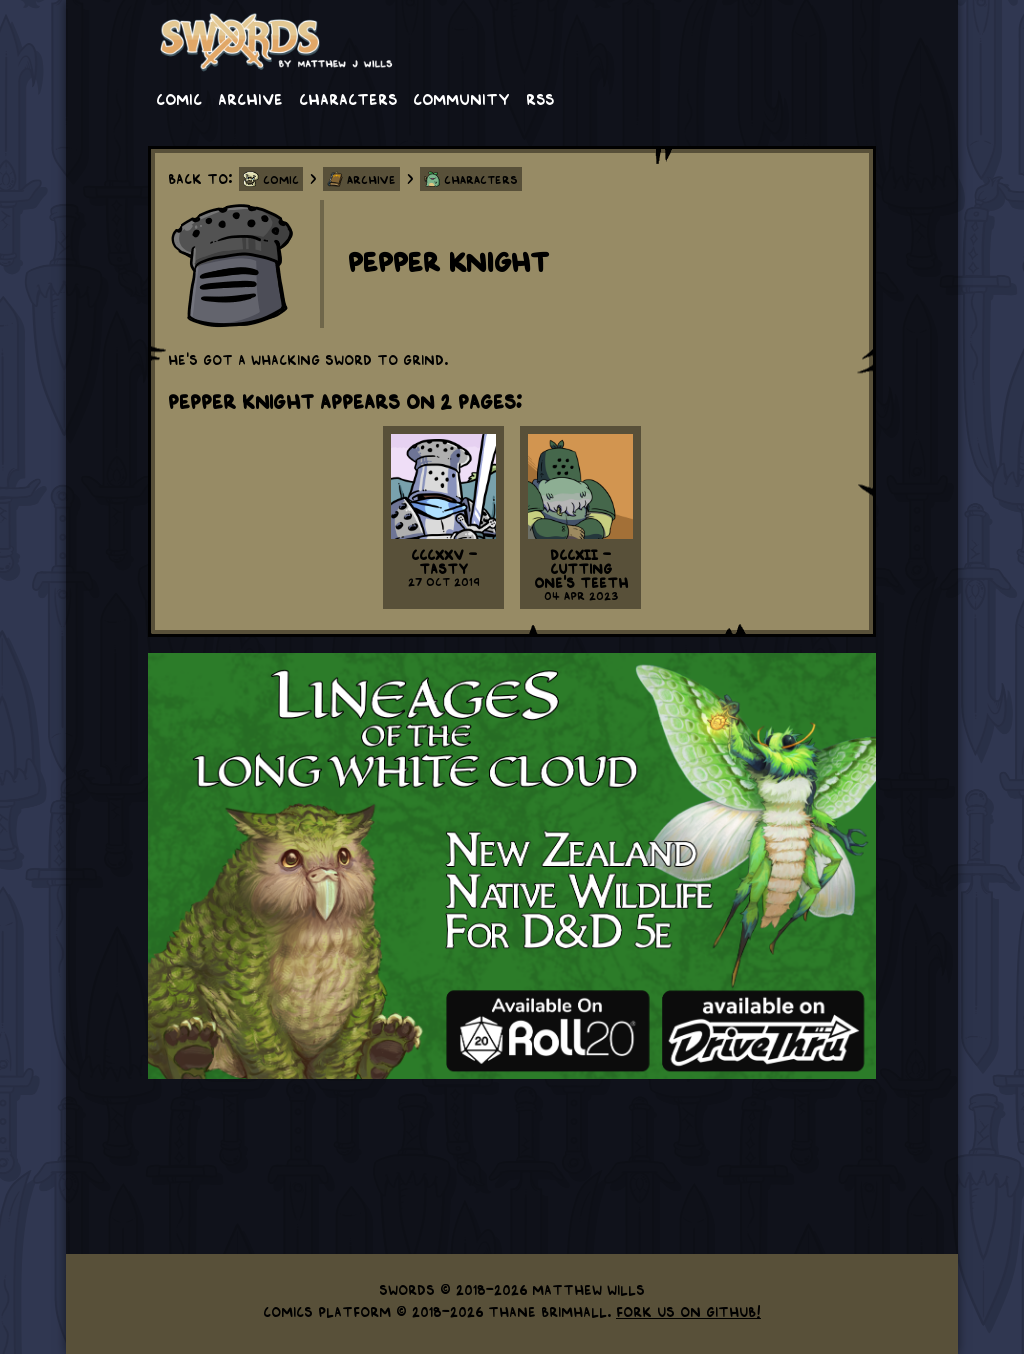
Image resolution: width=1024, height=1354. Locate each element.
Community (461, 98)
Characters (348, 98)
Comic (179, 98)
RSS (540, 98)
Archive (250, 98)
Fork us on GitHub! (688, 1311)
